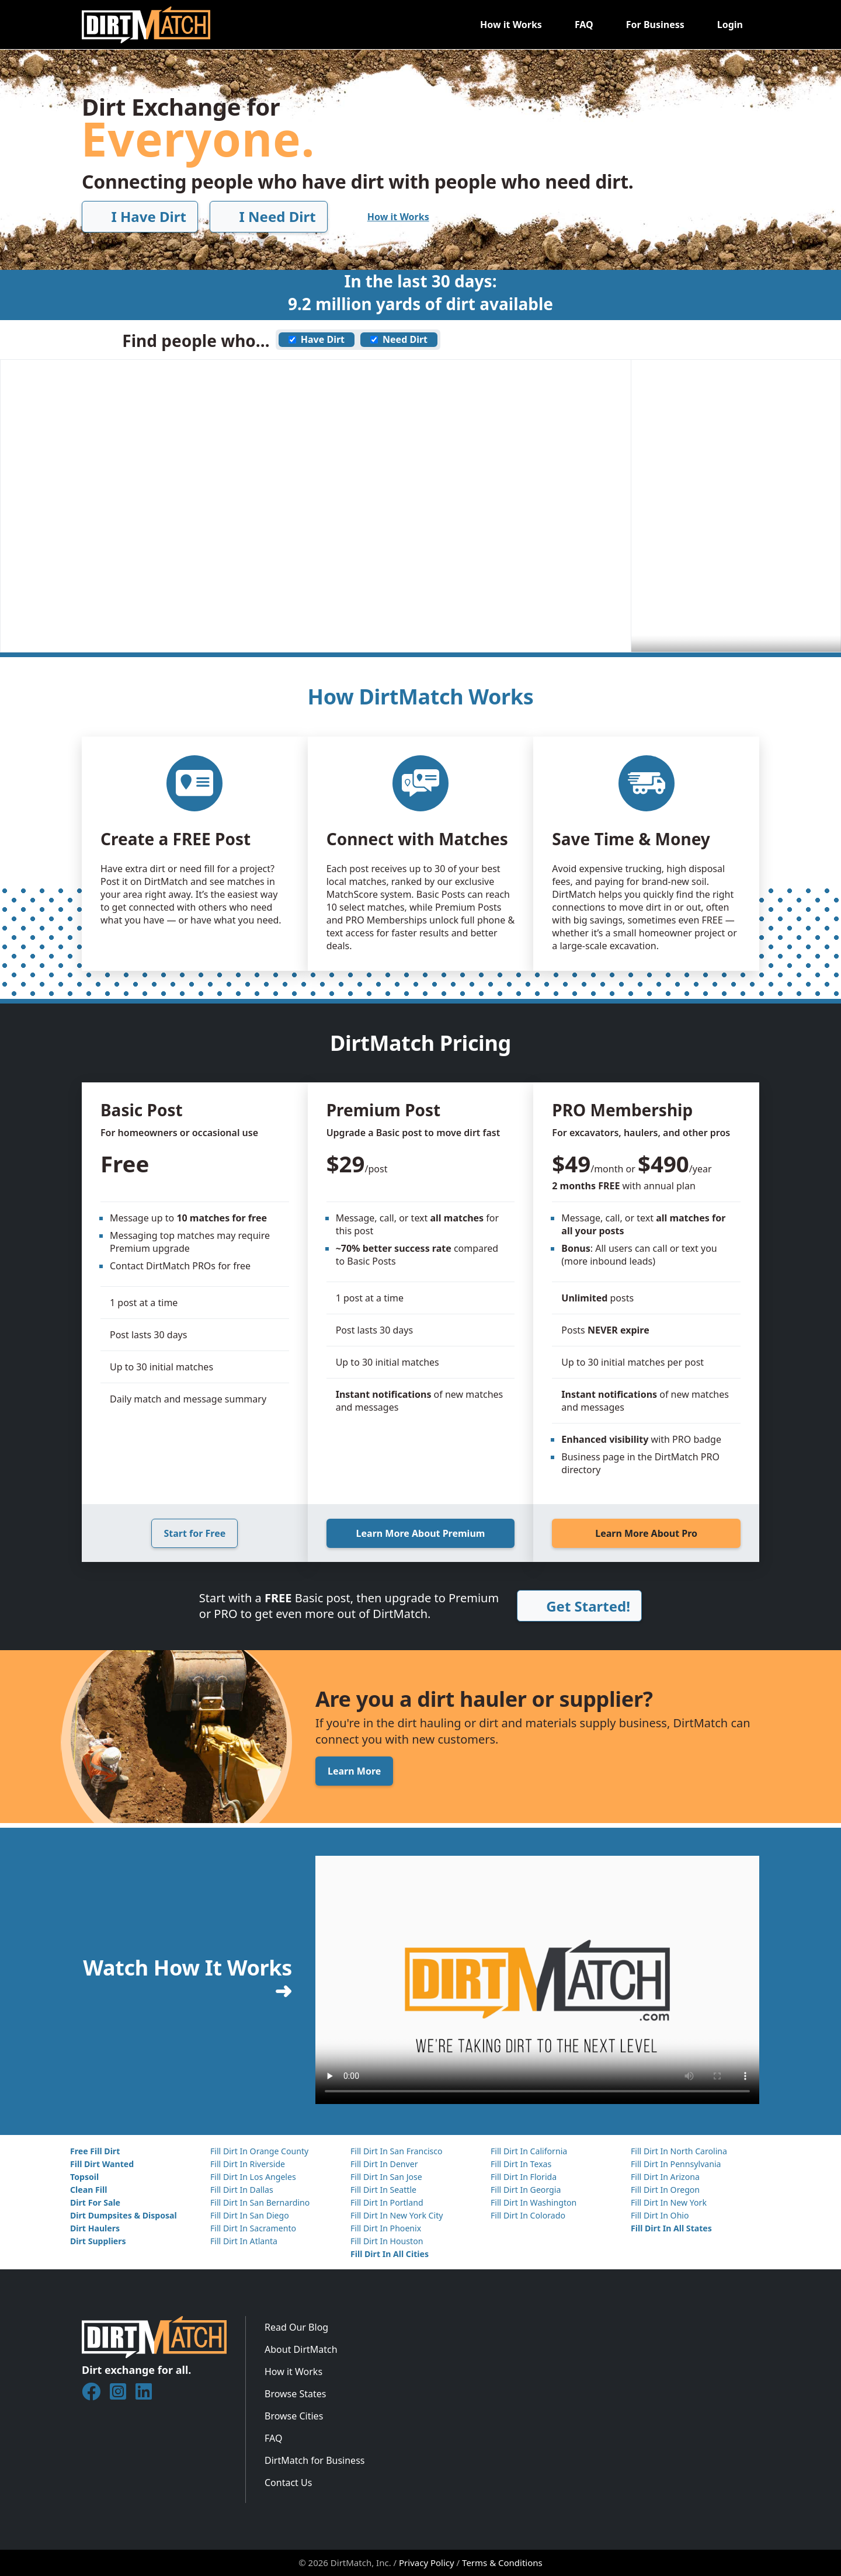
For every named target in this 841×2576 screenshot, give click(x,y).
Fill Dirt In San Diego (249, 2215)
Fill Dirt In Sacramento (253, 2228)
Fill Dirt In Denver (384, 2163)
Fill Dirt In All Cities (389, 2253)
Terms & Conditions (502, 2562)
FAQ (584, 24)
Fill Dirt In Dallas (241, 2189)
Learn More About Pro (646, 1533)
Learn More (354, 1771)
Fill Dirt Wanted (102, 2163)
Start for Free (194, 1533)
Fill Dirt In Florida (524, 2176)
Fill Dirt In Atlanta (243, 2241)
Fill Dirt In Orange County (259, 2151)
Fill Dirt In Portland (386, 2202)
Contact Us (288, 2482)
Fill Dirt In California (529, 2151)
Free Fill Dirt (95, 2151)
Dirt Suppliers (98, 2241)
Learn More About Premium (420, 1533)
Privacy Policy (426, 2562)
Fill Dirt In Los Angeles (253, 2176)
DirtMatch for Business (314, 2460)
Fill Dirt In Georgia (526, 2189)
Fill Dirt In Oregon (665, 2189)
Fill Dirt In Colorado (528, 2215)
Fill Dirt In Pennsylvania (676, 2163)
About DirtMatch (301, 2349)
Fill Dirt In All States (671, 2228)
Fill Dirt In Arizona (665, 2176)
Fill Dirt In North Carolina (679, 2151)
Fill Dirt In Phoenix (385, 2228)
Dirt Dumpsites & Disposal (123, 2215)
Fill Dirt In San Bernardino (260, 2202)
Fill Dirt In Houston (386, 2241)
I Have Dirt (139, 216)
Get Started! (579, 1606)
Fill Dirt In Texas (521, 2163)
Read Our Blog (296, 2327)
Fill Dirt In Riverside (247, 2163)
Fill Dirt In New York (669, 2202)
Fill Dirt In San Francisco (396, 2151)
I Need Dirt (268, 216)
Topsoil (84, 2176)
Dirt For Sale (95, 2202)
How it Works (511, 24)
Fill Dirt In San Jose (386, 2176)
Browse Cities (294, 2416)
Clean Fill (88, 2189)
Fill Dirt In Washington (533, 2202)
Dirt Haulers (95, 2228)
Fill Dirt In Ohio (660, 2215)
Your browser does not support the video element (537, 1980)
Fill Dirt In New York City (396, 2215)
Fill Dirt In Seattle (383, 2189)
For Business (655, 24)
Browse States (295, 2393)
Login (730, 24)
